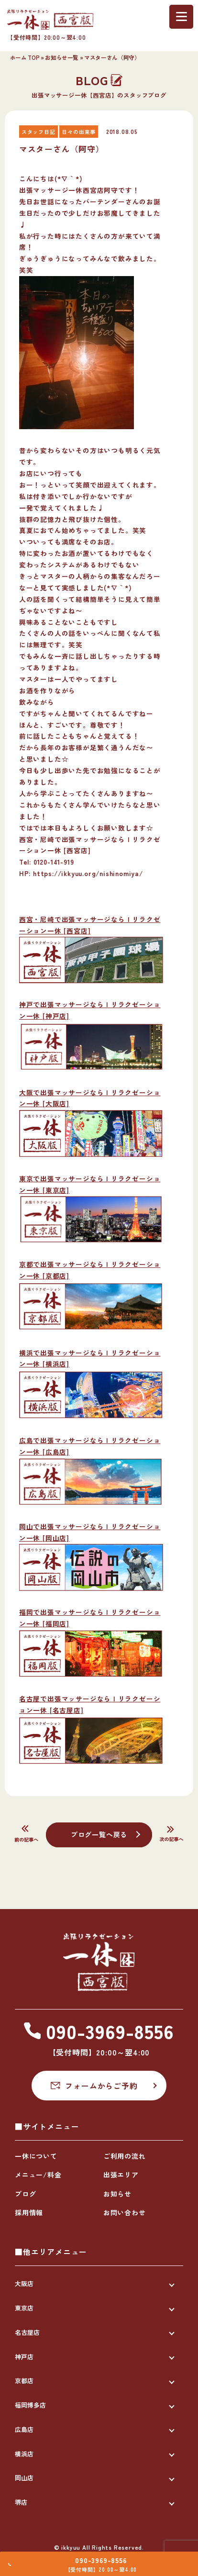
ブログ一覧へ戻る (99, 1834)
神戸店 (24, 2356)
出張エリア (121, 2174)
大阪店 (24, 2283)
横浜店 (24, 2453)
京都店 (24, 2380)
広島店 (24, 2429)
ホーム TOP (25, 57)
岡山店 (24, 2477)
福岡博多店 (30, 2404)
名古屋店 (27, 2332)
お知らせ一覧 (61, 57)
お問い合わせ (124, 2212)
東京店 (24, 2307)
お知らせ (117, 2193)
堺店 (21, 2502)
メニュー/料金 (38, 2174)
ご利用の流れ (124, 2156)
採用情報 (29, 2212)
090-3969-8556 (104, 2556)
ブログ (25, 2193)
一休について (36, 2156)
